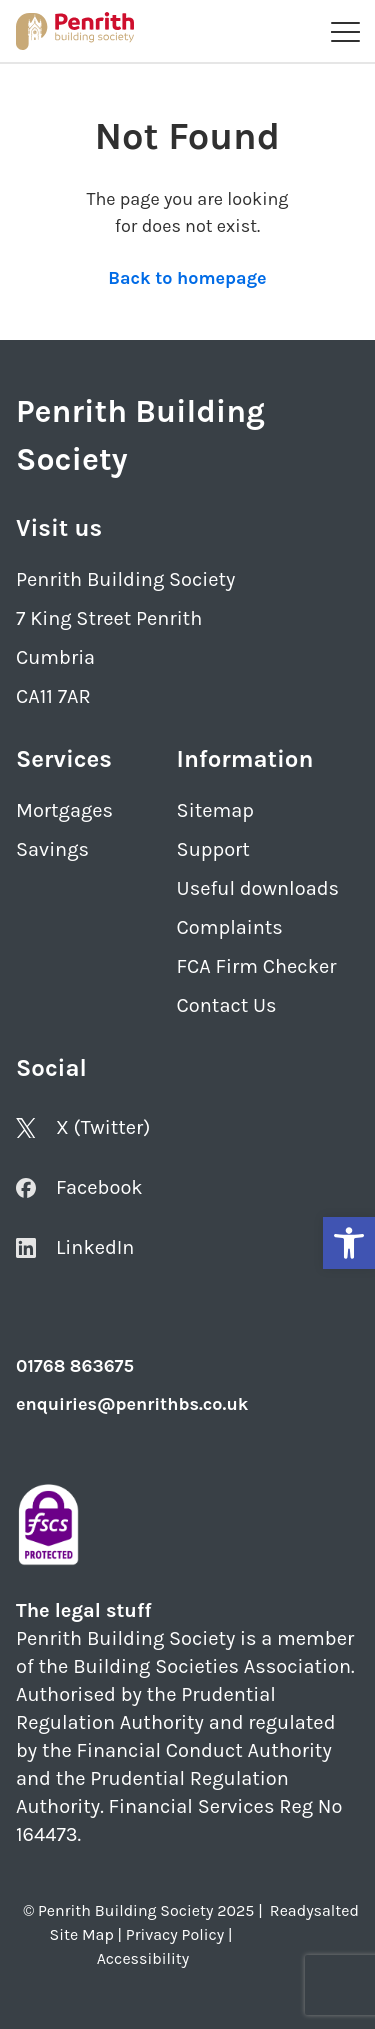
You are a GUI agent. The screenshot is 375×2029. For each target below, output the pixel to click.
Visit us (59, 528)
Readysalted (314, 1910)
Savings (52, 849)
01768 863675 (75, 1366)
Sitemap (215, 810)
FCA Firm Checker (257, 966)
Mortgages (64, 810)
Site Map (82, 1934)
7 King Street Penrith (109, 618)
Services (64, 759)
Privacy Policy (175, 1934)
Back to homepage (187, 278)
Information (245, 759)
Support (213, 849)
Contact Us (227, 1005)
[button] (349, 1243)
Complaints (230, 927)
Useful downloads (258, 888)
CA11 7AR (53, 696)
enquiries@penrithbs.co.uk (132, 1404)
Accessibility (143, 1958)
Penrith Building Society (125, 579)
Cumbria (55, 657)
